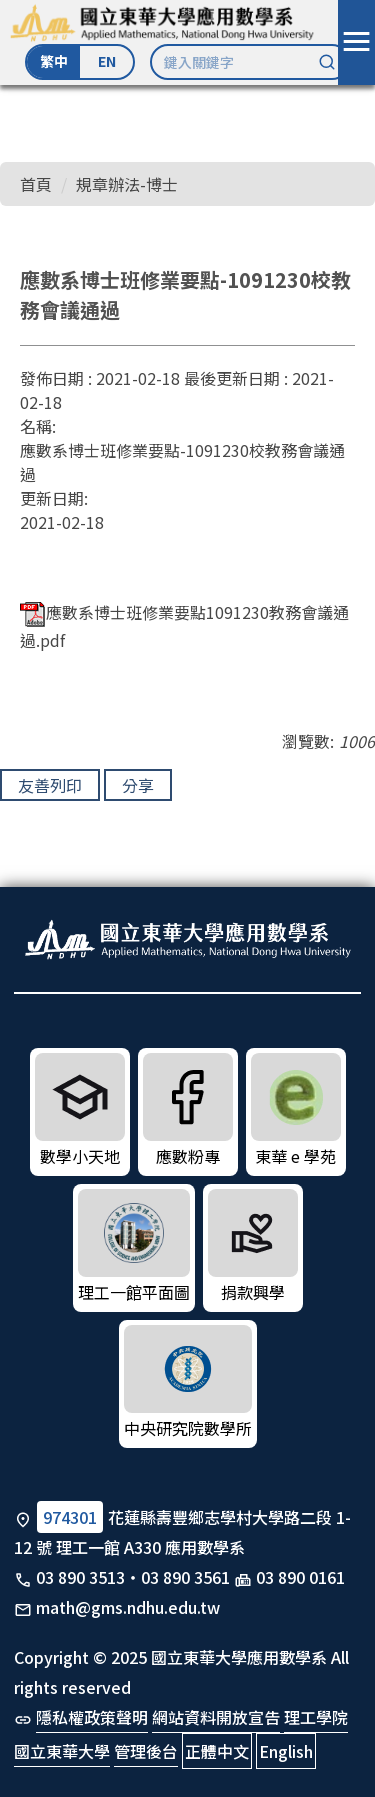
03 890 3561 (185, 1577)
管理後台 (146, 1751)
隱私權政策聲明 (92, 1717)
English (286, 1751)
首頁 (36, 184)
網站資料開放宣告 (216, 1717)
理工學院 (316, 1717)
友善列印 (50, 785)
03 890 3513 (80, 1577)
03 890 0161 (300, 1577)
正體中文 (217, 1751)
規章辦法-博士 (127, 184)
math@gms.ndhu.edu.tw (128, 1607)
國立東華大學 (62, 1751)
